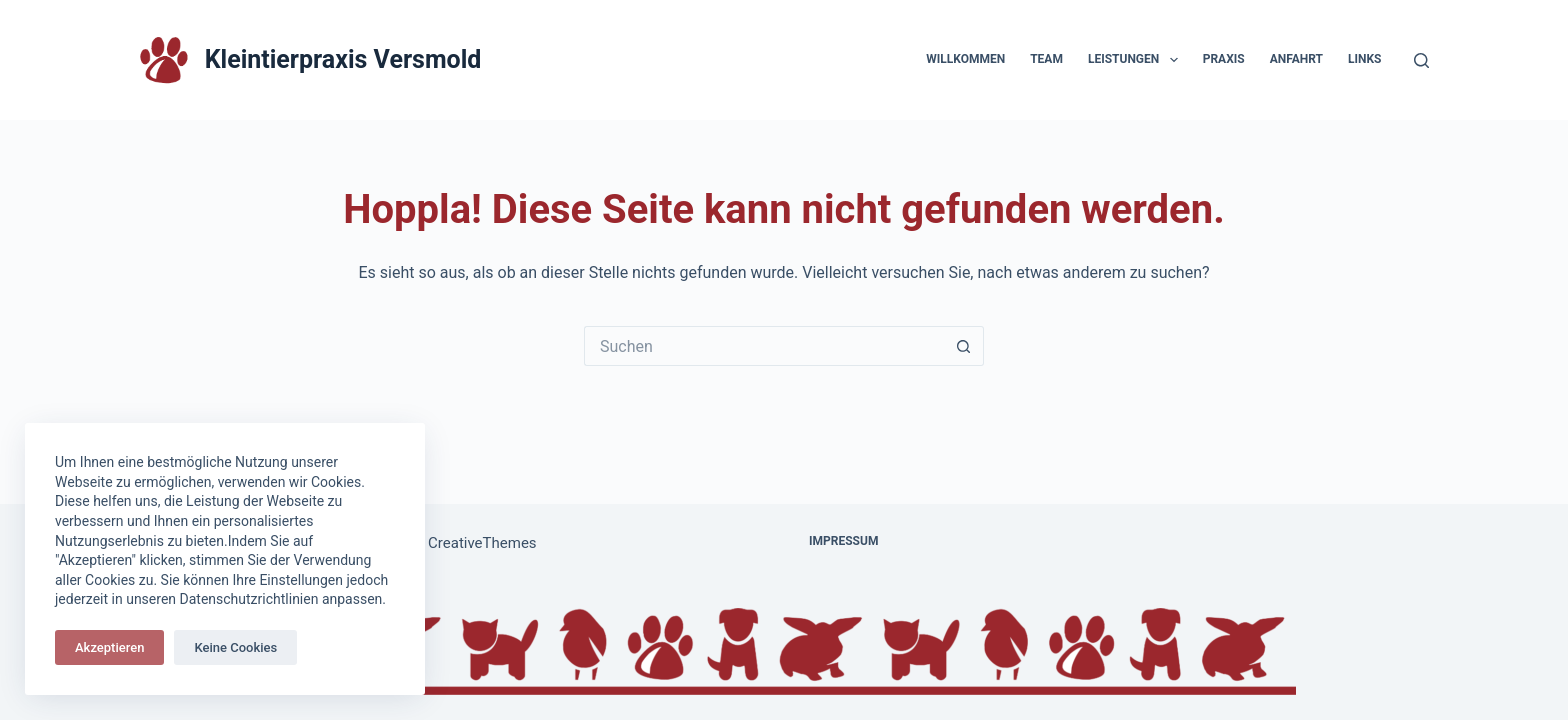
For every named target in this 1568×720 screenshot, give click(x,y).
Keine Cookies (235, 647)
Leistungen (1137, 60)
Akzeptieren (109, 647)
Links (1365, 59)
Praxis (1224, 59)
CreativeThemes (482, 543)
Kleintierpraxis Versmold (343, 59)
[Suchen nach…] (764, 346)
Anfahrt (1296, 59)
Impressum (843, 541)
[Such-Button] (964, 346)
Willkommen (965, 59)
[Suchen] (1421, 60)
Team (1046, 59)
